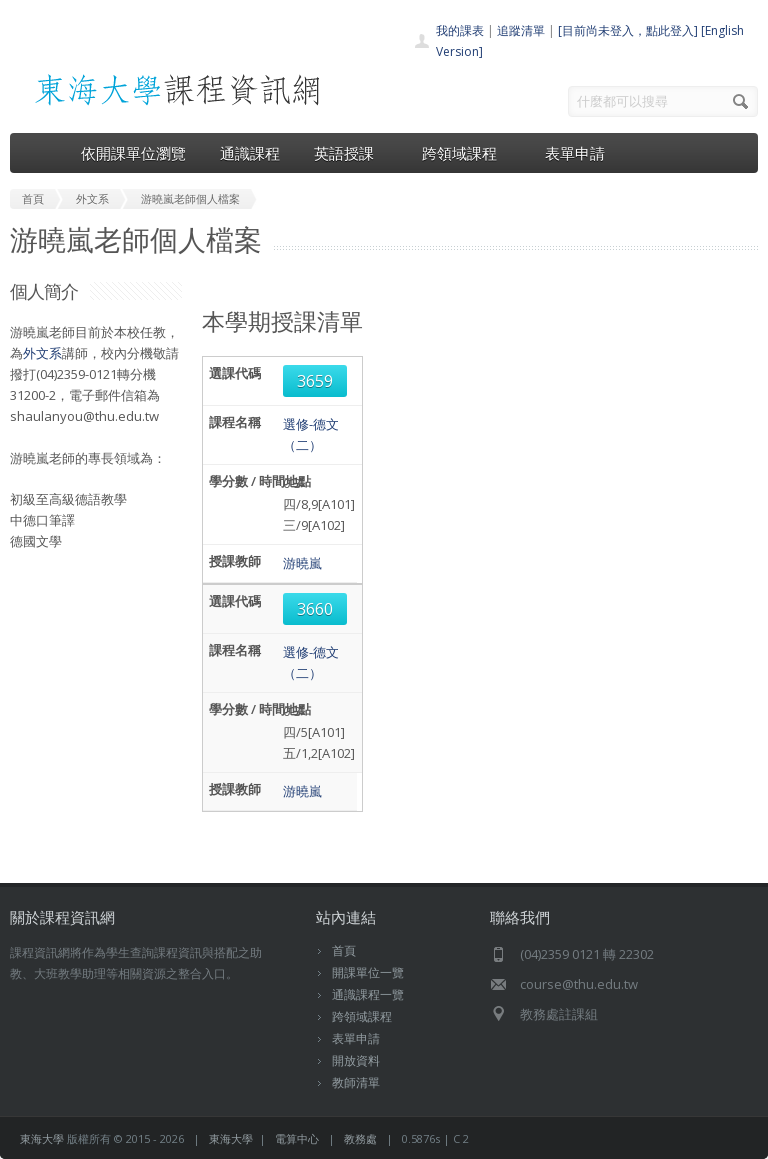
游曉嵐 (302, 563)
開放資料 (356, 1060)
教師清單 (356, 1082)
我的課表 (460, 30)
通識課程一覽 (368, 994)
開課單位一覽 (368, 972)
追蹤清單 (521, 30)
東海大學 (42, 1138)
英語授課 (351, 153)
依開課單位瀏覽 (133, 153)
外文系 (42, 353)
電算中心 (297, 1138)
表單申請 (575, 153)
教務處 (360, 1138)
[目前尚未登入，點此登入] (628, 30)
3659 (315, 381)
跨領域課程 (466, 153)
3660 (315, 609)
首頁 (344, 950)
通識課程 (250, 153)
